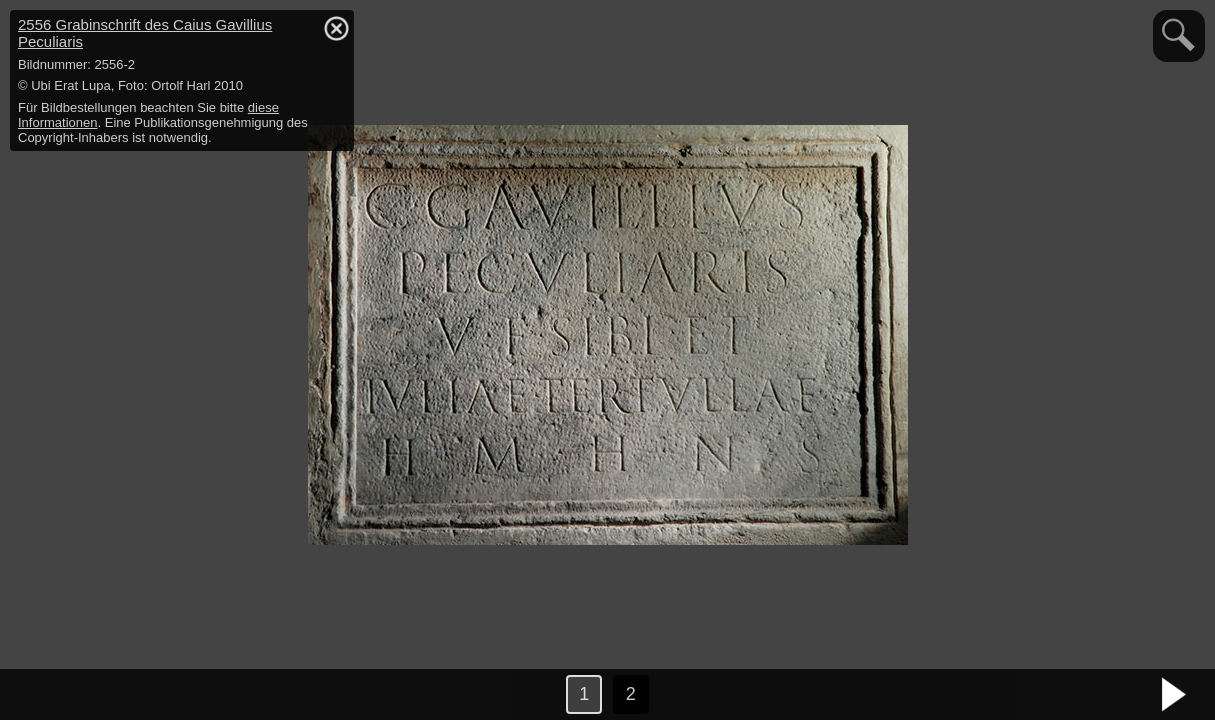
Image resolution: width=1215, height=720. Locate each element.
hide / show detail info (336, 28)
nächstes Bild (1175, 695)
